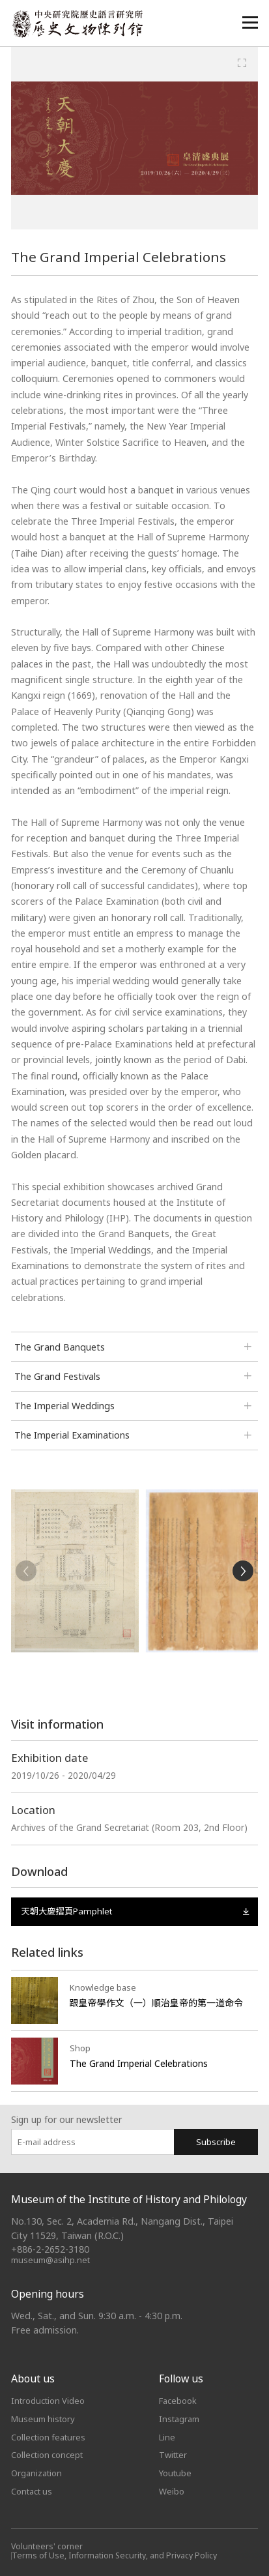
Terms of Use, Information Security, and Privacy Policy (114, 2555)
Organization (36, 2473)
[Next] (243, 1570)
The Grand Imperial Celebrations (139, 2063)
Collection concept (47, 2455)
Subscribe (216, 2142)
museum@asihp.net (50, 2260)
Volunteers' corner (47, 2546)
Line (167, 2437)
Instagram (179, 2419)
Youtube (175, 2473)
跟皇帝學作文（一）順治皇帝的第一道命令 (157, 2003)
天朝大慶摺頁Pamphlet (134, 1911)
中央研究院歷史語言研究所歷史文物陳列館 (77, 24)
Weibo (171, 2491)
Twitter (173, 2455)
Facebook (178, 2401)
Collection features (48, 2437)
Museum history (43, 2419)
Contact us (31, 2491)
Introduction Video (48, 2401)
